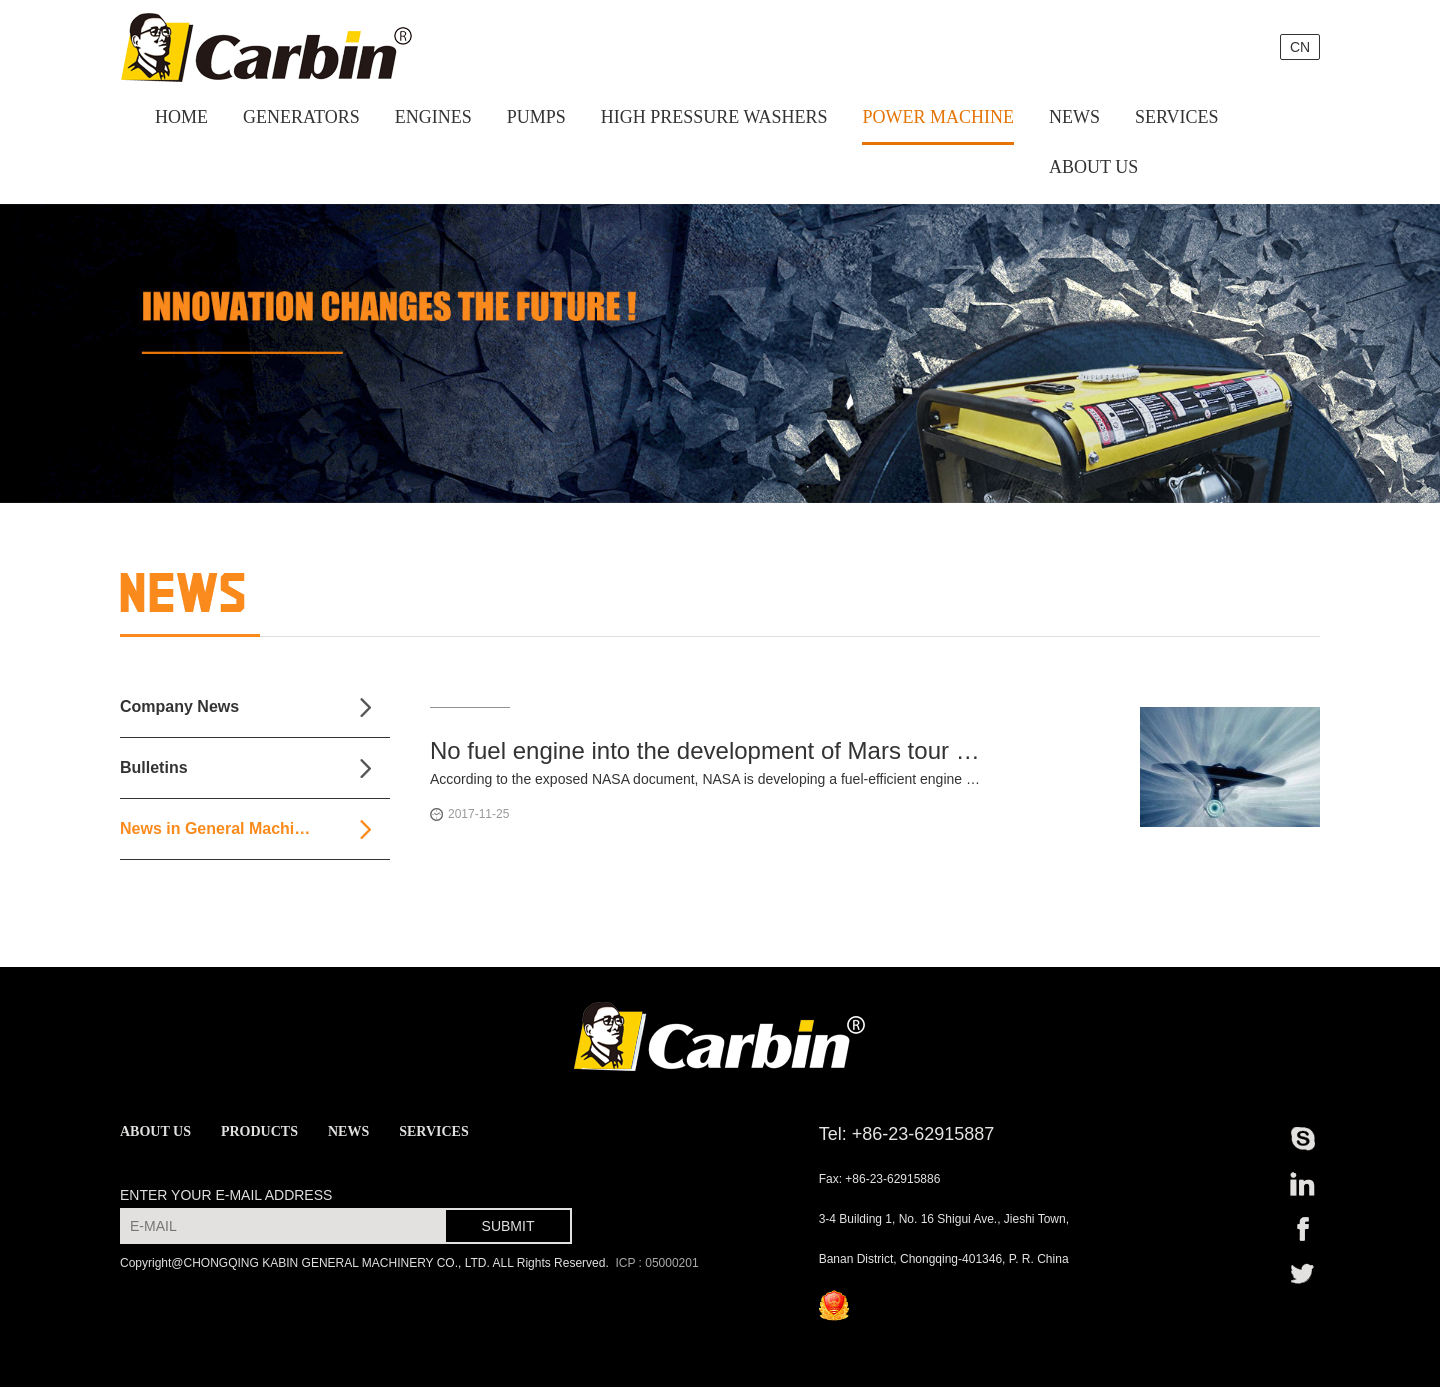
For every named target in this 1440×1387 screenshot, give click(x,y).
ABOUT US (1093, 167)
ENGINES (433, 117)
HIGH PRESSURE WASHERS (714, 117)
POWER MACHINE (938, 117)
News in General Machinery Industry (255, 828)
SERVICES (1177, 117)
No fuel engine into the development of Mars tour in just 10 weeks (705, 750)
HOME (181, 117)
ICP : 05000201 (655, 1263)
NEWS (1074, 117)
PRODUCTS (259, 1131)
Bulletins (154, 767)
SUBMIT (508, 1226)
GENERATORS (301, 117)
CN (1300, 47)
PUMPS (536, 117)
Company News (179, 706)
